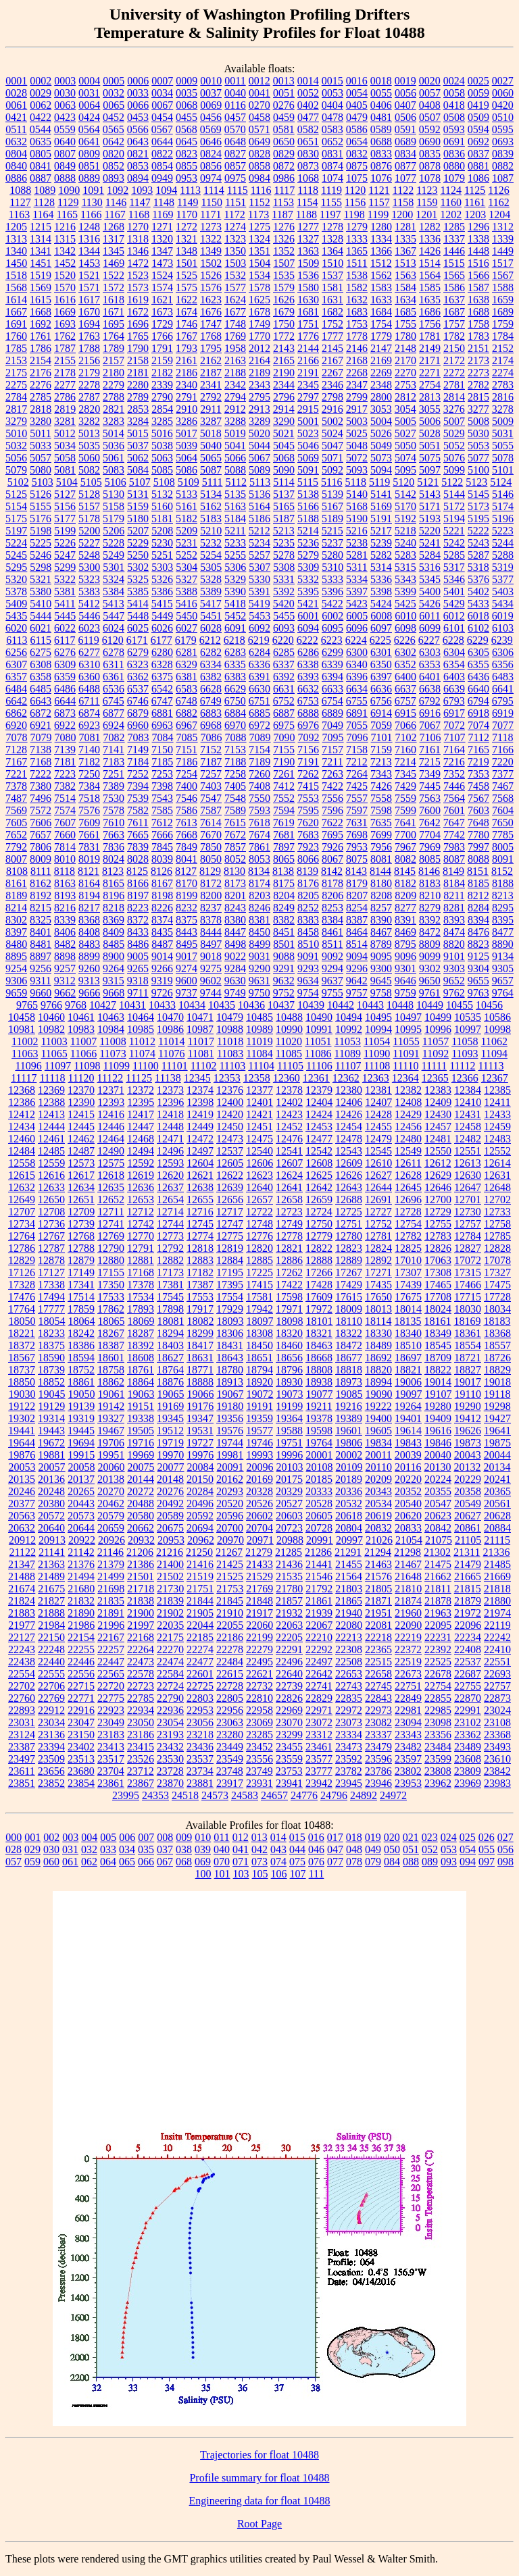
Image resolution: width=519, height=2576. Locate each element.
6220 (283, 640)
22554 (21, 1674)
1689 (503, 312)
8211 (453, 895)
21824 (21, 1601)
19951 (110, 1455)
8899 (89, 956)
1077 (405, 178)
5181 (162, 518)
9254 (16, 968)
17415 (259, 1284)
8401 (40, 932)
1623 (211, 299)
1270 (138, 226)
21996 (110, 1625)
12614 (497, 1163)
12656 (229, 1199)
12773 (170, 1236)
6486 (65, 688)
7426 (381, 786)
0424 (89, 117)
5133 (186, 494)
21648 (408, 1576)
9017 (186, 956)
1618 (113, 299)
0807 (65, 153)
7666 (162, 834)
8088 (478, 859)
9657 (503, 980)
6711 (88, 701)
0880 (454, 166)
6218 (234, 640)
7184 (138, 761)
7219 (478, 761)
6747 (162, 701)
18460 (289, 1345)
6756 (381, 701)
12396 (170, 1102)
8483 (89, 944)
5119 (379, 482)
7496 (40, 798)
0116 (234, 105)
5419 (259, 603)
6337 (284, 664)
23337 (378, 1734)
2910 (186, 409)
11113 (490, 1065)
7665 (138, 834)
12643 (348, 1187)
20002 (348, 1455)
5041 (235, 445)
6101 (454, 628)
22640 (289, 1674)
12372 (140, 1090)
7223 (65, 774)
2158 (138, 360)
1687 (454, 312)
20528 (318, 1503)
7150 (162, 749)
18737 (21, 1369)
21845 (229, 1601)
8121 (88, 871)
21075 (438, 1540)
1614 (16, 299)
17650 (378, 1297)
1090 (69, 190)
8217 (89, 907)
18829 (497, 1369)
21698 (110, 1588)
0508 (454, 117)
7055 (357, 725)
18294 (170, 1333)
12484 (21, 1151)
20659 (110, 1528)
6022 (65, 628)
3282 (89, 421)
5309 (308, 567)
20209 (378, 1479)
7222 (40, 774)
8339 (65, 920)
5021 (284, 433)
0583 (332, 129)
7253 (162, 774)
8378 (211, 920)
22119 (497, 1625)
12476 (289, 1138)
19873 (467, 1442)
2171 (430, 360)
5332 (308, 579)
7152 (211, 749)
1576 (211, 287)
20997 (349, 1540)
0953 (186, 178)
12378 (289, 1090)
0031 (89, 93)
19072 (260, 1394)
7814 (65, 847)
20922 (81, 1540)
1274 (235, 226)
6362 (138, 676)
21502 (170, 1576)
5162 (211, 506)
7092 (309, 737)
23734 (200, 1771)
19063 (141, 1394)
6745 (113, 701)
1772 (284, 336)
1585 (430, 287)
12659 (318, 1199)
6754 (332, 701)
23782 (348, 1771)
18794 (259, 1369)
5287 (478, 555)
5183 (211, 518)
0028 (16, 93)
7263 (332, 774)
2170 (405, 360)
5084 (138, 470)
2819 (65, 409)
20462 (110, 1503)
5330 (259, 579)
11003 (54, 1041)
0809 (89, 153)
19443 (51, 1430)
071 (240, 1861)
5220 (430, 530)
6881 (162, 713)
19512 (170, 1430)
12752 (378, 1224)
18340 (408, 1333)
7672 (235, 834)
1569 (40, 287)
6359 (65, 676)
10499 (437, 1017)
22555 (51, 1674)
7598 (381, 810)
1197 (330, 214)
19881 (51, 1455)
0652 (332, 141)
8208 (381, 895)
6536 (113, 688)
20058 (81, 1467)
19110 (468, 1394)
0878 (430, 166)
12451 (259, 1126)
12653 (140, 1199)
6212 (210, 640)
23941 (289, 1783)
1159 (426, 202)
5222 (478, 530)
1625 (259, 299)
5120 (403, 482)
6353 (430, 664)
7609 (89, 822)
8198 (162, 895)
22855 (437, 1698)
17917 (200, 1309)
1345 (113, 251)
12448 (170, 1126)
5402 (478, 591)
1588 (503, 287)
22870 (467, 1698)
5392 (284, 591)
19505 (140, 1430)
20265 (81, 1491)
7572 (40, 810)
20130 (437, 1467)
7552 (284, 798)
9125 (478, 956)
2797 (308, 397)
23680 (81, 1771)
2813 (430, 397)
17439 (408, 1284)
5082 (89, 470)
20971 (260, 1540)
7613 (186, 822)
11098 (87, 1065)
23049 (110, 1722)
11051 (318, 1041)
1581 (332, 287)
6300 (357, 652)
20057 (52, 1467)
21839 (170, 1601)
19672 (51, 1442)
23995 (125, 1795)
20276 (170, 1491)
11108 (377, 1065)
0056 (405, 93)
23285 (259, 1734)
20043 (467, 1455)
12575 (110, 1163)
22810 (259, 1698)
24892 (363, 1795)
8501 (284, 944)
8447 (235, 932)
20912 (22, 1540)
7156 (308, 749)
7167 (16, 761)
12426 (348, 1114)
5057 (40, 457)
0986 (284, 178)
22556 (81, 1674)
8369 (113, 920)
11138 (168, 1078)
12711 (110, 1211)
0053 (332, 93)
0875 (357, 166)
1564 (430, 275)
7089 (260, 737)
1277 (308, 226)
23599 (437, 1759)
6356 (503, 664)
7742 (454, 834)
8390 (381, 920)
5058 (65, 457)
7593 (259, 810)
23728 (170, 1771)
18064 (81, 1321)
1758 (478, 324)
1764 (113, 336)
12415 (81, 1114)
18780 (229, 1369)
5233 (235, 543)
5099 (454, 470)
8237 (211, 907)
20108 (319, 1467)
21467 (408, 1564)
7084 (163, 737)
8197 (138, 895)
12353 (227, 1078)
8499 (259, 944)
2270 (405, 372)
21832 (81, 1601)
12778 (289, 1236)
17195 (229, 1272)
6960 (138, 725)
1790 (138, 348)
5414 (138, 603)
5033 (40, 445)
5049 (381, 445)
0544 (40, 129)
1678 (259, 312)
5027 (405, 433)
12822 (318, 1248)
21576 (378, 1576)
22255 (81, 1649)
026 (486, 1837)
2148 (405, 348)
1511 (356, 263)
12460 (21, 1138)
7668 (186, 834)
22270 (170, 1649)
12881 (140, 1260)
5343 (405, 579)
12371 (110, 1090)
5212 (259, 530)
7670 (211, 834)
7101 (382, 737)
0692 (478, 141)
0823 (186, 153)
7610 (113, 822)
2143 (284, 348)
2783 (503, 384)
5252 (186, 555)
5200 (89, 530)
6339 (332, 664)
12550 (437, 1151)
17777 (51, 1309)
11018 (230, 1041)
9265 (138, 968)
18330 (378, 1333)
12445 (81, 1126)
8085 (430, 859)
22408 (467, 1649)
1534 (259, 275)
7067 (430, 725)
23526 (140, 1759)
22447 (110, 1661)
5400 (430, 591)
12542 (318, 1151)
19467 (110, 1430)
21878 (437, 1601)
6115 (40, 640)
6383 (235, 676)
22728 (229, 1686)
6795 (503, 701)
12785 (497, 1236)
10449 (429, 1005)
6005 (357, 616)
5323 (89, 579)
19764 (318, 1442)
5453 (259, 616)
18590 (51, 1357)
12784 (467, 1236)
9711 (137, 993)
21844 (200, 1601)
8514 (357, 944)
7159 (381, 749)
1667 (16, 312)
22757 (497, 1686)
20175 (289, 1479)
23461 (318, 1746)
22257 (110, 1649)
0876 (381, 166)
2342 (235, 384)
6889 (332, 713)
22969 (289, 1710)
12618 (110, 1175)
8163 (65, 883)
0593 (454, 129)
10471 (200, 1017)
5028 (430, 433)
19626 (467, 1430)
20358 (467, 1491)
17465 (437, 1284)
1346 (138, 251)
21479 (467, 1564)
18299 (200, 1333)
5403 (503, 591)
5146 (503, 494)
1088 (20, 190)
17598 (289, 1297)
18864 (140, 1382)
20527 (289, 1503)
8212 (478, 895)
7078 (17, 737)
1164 (42, 214)
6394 (332, 676)
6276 (65, 652)
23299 (289, 1734)
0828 (259, 153)
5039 (186, 445)
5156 (65, 506)
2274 (503, 372)
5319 (503, 567)
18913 (229, 1382)
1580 (308, 287)
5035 (89, 445)
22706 (51, 1686)
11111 (434, 1065)
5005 (405, 421)
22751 (408, 1686)
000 (13, 1837)
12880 (110, 1260)
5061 (113, 457)
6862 (16, 713)
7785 (503, 834)
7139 (65, 749)
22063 (289, 1625)
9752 (284, 993)
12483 (497, 1138)
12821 (289, 1248)
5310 (332, 567)
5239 (381, 543)
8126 (161, 871)
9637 (332, 980)
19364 (289, 1418)
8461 (332, 932)
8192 (40, 895)
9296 (357, 968)
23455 (289, 1746)
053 (449, 1849)
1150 (211, 202)
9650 (430, 980)
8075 (357, 859)
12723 (289, 1211)
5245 (16, 555)
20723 (289, 1528)
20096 (260, 1467)
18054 (52, 1321)
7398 (162, 786)
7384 (89, 786)
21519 (200, 1576)
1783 (478, 336)
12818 (200, 1248)
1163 (19, 214)
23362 (467, 1734)
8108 (17, 871)
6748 (186, 701)
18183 (496, 1321)
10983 (81, 1029)
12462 (81, 1138)
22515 (378, 1661)
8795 (405, 944)
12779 (318, 1236)
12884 (229, 1260)
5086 (186, 470)
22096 (467, 1625)
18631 (200, 1357)
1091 (93, 190)
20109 (349, 1467)
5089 (259, 470)
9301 (405, 968)
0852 (113, 166)
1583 (381, 287)
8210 (430, 895)
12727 (378, 1211)
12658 (289, 1199)
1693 (65, 324)
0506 (405, 117)
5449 (162, 616)
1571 (89, 287)
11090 (377, 1053)
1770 (259, 336)
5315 (405, 567)
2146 (357, 348)
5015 (138, 433)
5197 (16, 530)
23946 (378, 1783)
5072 (357, 457)
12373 (170, 1090)
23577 (318, 1759)
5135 (235, 494)
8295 (503, 907)
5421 (308, 603)
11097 (58, 1065)
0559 (65, 129)
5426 (430, 603)
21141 (52, 1552)
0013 (284, 80)
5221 (454, 530)
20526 (259, 1503)
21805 (378, 1588)
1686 (430, 312)
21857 (289, 1601)
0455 (186, 117)
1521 (89, 275)
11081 (200, 1053)
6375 (162, 676)
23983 (497, 1783)
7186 (186, 761)
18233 (51, 1333)
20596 (229, 1515)
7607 (65, 822)
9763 (478, 993)
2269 (381, 372)
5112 (235, 482)
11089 (348, 1053)
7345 (405, 774)
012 (240, 1837)
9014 (162, 956)
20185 (318, 1479)
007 (146, 1837)
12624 (289, 1175)
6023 (89, 628)
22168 (140, 1637)
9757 (357, 993)
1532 (235, 275)
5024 (332, 433)
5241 (430, 543)
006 (127, 1837)
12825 (408, 1248)
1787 (65, 348)
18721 (467, 1357)
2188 (235, 372)
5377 (503, 579)
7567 (478, 798)
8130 (234, 871)
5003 (357, 421)
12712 (140, 1211)
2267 (332, 372)
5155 (40, 506)
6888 (308, 713)
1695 (113, 324)
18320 (289, 1333)
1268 (113, 226)
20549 (467, 1503)
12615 (21, 1175)
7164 (454, 749)
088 (411, 1861)
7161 (430, 749)
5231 (186, 543)
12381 (378, 1090)
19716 (140, 1442)
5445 (65, 616)
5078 (503, 457)
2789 (138, 397)
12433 (497, 1114)
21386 (140, 1564)
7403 (211, 786)
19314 (51, 1418)
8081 (381, 859)
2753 (405, 384)
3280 (40, 421)
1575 (186, 287)
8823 (478, 944)
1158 (403, 202)
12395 (140, 1102)
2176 (40, 372)
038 (184, 1849)
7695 (332, 834)
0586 (357, 129)
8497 (211, 944)
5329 (235, 579)
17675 (408, 1297)
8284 (478, 907)
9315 (113, 980)
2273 (478, 372)
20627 (467, 1515)
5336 (381, 579)
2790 (162, 397)
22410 (497, 1649)
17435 (378, 1284)
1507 (284, 263)
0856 (211, 166)
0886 (16, 178)
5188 (308, 518)
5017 (186, 433)
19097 (408, 1394)
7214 (405, 761)
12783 (437, 1236)
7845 (162, 847)
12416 (110, 1114)
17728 (497, 1297)
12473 (229, 1138)
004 (89, 1837)
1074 (332, 178)
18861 (81, 1382)
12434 (21, 1126)
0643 (138, 141)
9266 (162, 968)
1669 (65, 312)
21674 (21, 1588)
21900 (140, 1613)
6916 (430, 713)
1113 (190, 190)
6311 (113, 664)
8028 (138, 859)
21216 (169, 1552)
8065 (284, 859)
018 (354, 1837)
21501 (140, 1576)
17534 (140, 1297)
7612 (162, 822)
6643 (40, 701)
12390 (81, 1102)
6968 (211, 725)
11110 (405, 1065)
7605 (16, 822)
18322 (348, 1333)
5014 (113, 433)
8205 (308, 895)
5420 (284, 603)
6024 (113, 628)
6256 (16, 652)
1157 (378, 202)
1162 (498, 202)
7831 (89, 847)
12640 (259, 1187)
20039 (408, 1455)
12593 (170, 1163)
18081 (170, 1321)
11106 (319, 1065)
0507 (430, 117)
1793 (186, 348)
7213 (381, 761)
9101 (454, 956)
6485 (40, 688)
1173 (258, 214)
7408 (259, 786)
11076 (171, 1053)
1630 (308, 299)
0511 (15, 129)
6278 (113, 652)
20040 (437, 1455)
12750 (318, 1224)
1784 (503, 336)
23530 (170, 1759)
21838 (140, 1601)
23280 (229, 1734)
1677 (235, 312)
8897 (40, 956)
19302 (21, 1418)
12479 (378, 1138)
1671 (113, 312)
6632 (308, 688)
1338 (478, 239)
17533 (110, 1297)
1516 (478, 263)
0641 (89, 141)
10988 (229, 1029)
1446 (454, 251)
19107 (438, 1394)
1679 (284, 312)
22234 (467, 1637)
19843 (408, 1442)
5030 (478, 433)
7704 (430, 834)
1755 (405, 324)
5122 (452, 482)
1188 (306, 214)
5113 (259, 482)
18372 (21, 1345)
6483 (503, 676)
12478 (348, 1138)
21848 (259, 1601)
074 (278, 1861)
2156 (89, 360)
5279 (308, 555)
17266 (318, 1272)
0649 (259, 141)
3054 (405, 409)
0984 (259, 178)
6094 (308, 628)
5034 (65, 445)
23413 (110, 1746)
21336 (496, 1552)
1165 (67, 214)
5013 (89, 433)
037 (165, 1849)
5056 (16, 457)
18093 (230, 1321)
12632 (21, 1187)
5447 (113, 616)
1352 (284, 251)
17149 (81, 1272)
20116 (408, 1467)
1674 (186, 312)
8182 (405, 883)
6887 (284, 713)
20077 (170, 1467)
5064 (186, 457)
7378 (16, 786)
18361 (467, 1333)
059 (32, 1861)
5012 (65, 433)
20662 (140, 1528)
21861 (318, 1601)
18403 (170, 1345)
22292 (318, 1649)
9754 (308, 993)
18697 (408, 1357)
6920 (16, 725)
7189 (259, 761)
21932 (289, 1613)
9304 (478, 968)
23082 (378, 1722)
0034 (162, 93)
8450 (259, 932)
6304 (454, 652)
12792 (170, 1248)
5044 (259, 445)
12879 (81, 1260)
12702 (497, 1199)
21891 (110, 1613)
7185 (162, 761)
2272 (454, 372)
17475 (497, 1284)
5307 (259, 567)
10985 (140, 1029)
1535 (284, 275)
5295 (16, 567)
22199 (259, 1637)
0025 (478, 80)
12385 (497, 1090)
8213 (503, 895)
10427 (102, 1005)
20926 (111, 1540)
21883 (21, 1613)
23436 (200, 1746)
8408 (89, 932)
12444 (51, 1126)
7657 (40, 834)
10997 (467, 1029)
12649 (21, 1199)
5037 (138, 445)
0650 (284, 141)
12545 (378, 1151)
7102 (406, 737)
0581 (284, 129)
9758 (381, 993)
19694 (81, 1442)
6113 (16, 640)
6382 (211, 676)
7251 (113, 774)
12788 (81, 1248)
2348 (381, 384)
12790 (110, 1248)
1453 (89, 263)
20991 (319, 1540)
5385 (138, 591)
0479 (357, 117)
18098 (289, 1321)
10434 (191, 1005)
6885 (259, 713)
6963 (162, 725)
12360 (286, 1078)
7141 (113, 749)
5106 (115, 482)
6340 (357, 664)
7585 (162, 810)
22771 (81, 1698)
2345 (308, 384)
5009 (503, 421)
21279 (258, 1552)
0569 (211, 129)
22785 (140, 1698)
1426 (430, 251)
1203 (475, 214)
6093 (284, 628)
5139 (332, 494)
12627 (378, 1175)
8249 (284, 907)
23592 (348, 1759)
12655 (200, 1199)
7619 (284, 822)
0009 (186, 80)
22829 (318, 1698)
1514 (430, 263)
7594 (284, 810)
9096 (405, 956)
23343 (408, 1734)
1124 (451, 190)
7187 (211, 761)
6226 (405, 640)
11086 (318, 1053)
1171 (210, 214)
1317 (113, 239)
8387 (357, 920)
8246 (259, 907)
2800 (381, 397)
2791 (186, 397)
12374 (200, 1090)
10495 (378, 1017)
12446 (110, 1126)
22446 (81, 1661)
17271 (378, 1272)
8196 (113, 895)
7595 (308, 810)
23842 (497, 1771)
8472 (430, 932)
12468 (140, 1138)
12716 (200, 1211)
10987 (200, 1029)
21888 (51, 1613)
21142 (81, 1552)
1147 (139, 202)
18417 (200, 1345)
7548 (235, 798)
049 (373, 1849)
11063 (24, 1053)
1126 (498, 190)
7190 (284, 761)
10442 (340, 1005)
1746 (186, 324)
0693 (503, 141)
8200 (211, 895)
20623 (437, 1515)
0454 (162, 117)
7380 (40, 786)
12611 (408, 1163)
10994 (378, 1029)
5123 (476, 482)
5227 (89, 543)
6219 (259, 640)
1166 (90, 214)
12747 (229, 1224)
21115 (497, 1540)
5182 (186, 518)
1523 (138, 275)
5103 (42, 482)
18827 (467, 1369)
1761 (40, 336)
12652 (110, 1199)
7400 (186, 786)
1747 (211, 324)
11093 (464, 1053)
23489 (467, 1746)
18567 (21, 1357)
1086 (478, 178)
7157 (332, 749)
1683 (357, 312)
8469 (405, 932)
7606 (40, 822)
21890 (81, 1613)
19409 (437, 1418)
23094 (408, 1722)
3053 (381, 409)
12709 (81, 1211)
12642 (318, 1187)
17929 (229, 1309)
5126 (40, 494)
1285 (454, 226)
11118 (52, 1078)
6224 (356, 640)
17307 (408, 1272)
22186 (229, 1637)
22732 (259, 1686)
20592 (200, 1515)
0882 (503, 166)
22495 (259, 1661)
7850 (211, 847)
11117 (23, 1078)
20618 (348, 1515)
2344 (284, 384)
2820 (89, 409)
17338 (51, 1284)
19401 (408, 1418)
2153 (16, 360)
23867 (140, 1783)
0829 (284, 153)
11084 (259, 1053)
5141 (381, 494)
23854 (81, 1783)
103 (241, 1873)
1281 (405, 226)
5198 (40, 530)
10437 (281, 1005)
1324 (259, 239)
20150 (200, 1479)
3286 (186, 421)
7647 (454, 822)
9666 (89, 993)
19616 (437, 1430)
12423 (289, 1114)
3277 (478, 409)
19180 (229, 1406)
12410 (467, 1102)
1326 (284, 239)
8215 (40, 907)
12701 (467, 1199)
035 (146, 1849)
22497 (318, 1661)
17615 (348, 1297)
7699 (381, 834)
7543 (162, 798)
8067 (332, 859)
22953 (200, 1710)
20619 (378, 1515)
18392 (140, 1345)
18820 (378, 1369)
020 (392, 1837)
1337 (454, 239)
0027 (503, 80)
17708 (437, 1297)
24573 (214, 1795)
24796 (333, 1795)
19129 (51, 1406)
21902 (170, 1613)
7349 (430, 774)
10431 (132, 1005)
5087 (211, 470)
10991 (318, 1029)
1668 (40, 312)
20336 (348, 1491)
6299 (332, 652)
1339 (503, 239)
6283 (235, 652)
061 (70, 1861)
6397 (381, 676)
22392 (437, 1649)
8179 (357, 883)
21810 (408, 1588)
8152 (502, 871)
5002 (332, 421)
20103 (289, 1467)
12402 (289, 1102)
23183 (110, 1734)
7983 (454, 847)
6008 (381, 616)
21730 (170, 1588)
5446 (89, 616)
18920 (259, 1382)
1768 (211, 336)
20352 (408, 1491)
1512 (381, 263)
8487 (162, 944)
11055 (406, 1041)
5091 (308, 470)
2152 (503, 348)
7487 (16, 798)
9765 (27, 1005)
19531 (200, 1430)
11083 (230, 1053)
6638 (430, 688)
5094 (381, 470)
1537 (332, 275)
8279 (430, 907)
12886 (289, 1260)
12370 (81, 1090)
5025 (357, 433)
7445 (430, 786)
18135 (407, 1321)
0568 (186, 129)
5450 (186, 616)
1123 (426, 190)
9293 (308, 968)
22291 (289, 1649)
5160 (162, 506)
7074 (478, 725)
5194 (454, 518)
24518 (185, 1795)
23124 (21, 1734)
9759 (405, 993)
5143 (430, 494)
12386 (21, 1102)
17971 (289, 1309)
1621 (162, 299)
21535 (289, 1576)
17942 (259, 1309)
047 (335, 1849)
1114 (213, 190)
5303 (162, 567)
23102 (467, 1722)
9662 (65, 993)
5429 (454, 603)
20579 (110, 1515)
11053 (348, 1041)
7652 (16, 834)
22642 (318, 1674)
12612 (437, 1163)
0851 (89, 166)
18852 (51, 1382)
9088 (284, 956)
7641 (405, 822)
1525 (186, 275)
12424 (318, 1114)
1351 (259, 251)
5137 (284, 494)
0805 (40, 153)
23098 (437, 1722)
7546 (186, 798)
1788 (89, 348)
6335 (235, 664)
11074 (142, 1053)
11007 (83, 1041)
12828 (497, 1248)
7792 (16, 847)
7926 (332, 847)
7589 (235, 810)
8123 (113, 871)
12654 (170, 1199)
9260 (89, 968)
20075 (141, 1467)
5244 (503, 543)
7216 (454, 761)
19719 (170, 1442)
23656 (51, 1771)
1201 (426, 214)
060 (51, 1861)
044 (297, 1849)
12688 (348, 1199)
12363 (375, 1078)
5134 (211, 494)
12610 (378, 1163)
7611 (137, 822)
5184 (235, 518)
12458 (467, 1126)
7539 (138, 798)
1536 (308, 275)
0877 (405, 166)
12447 (140, 1126)
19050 (81, 1394)
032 (89, 1849)
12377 (259, 1090)
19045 (52, 1394)
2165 (284, 360)
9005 (138, 956)
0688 (381, 141)
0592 (430, 129)
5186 (259, 518)
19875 (497, 1442)
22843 (378, 1698)
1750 (284, 324)
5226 (65, 543)
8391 (405, 920)
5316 (430, 567)
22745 (378, 1686)
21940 (348, 1613)
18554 (467, 1345)
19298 (497, 1406)
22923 (110, 1710)
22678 (437, 1674)
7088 (236, 737)
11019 (259, 1041)
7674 (259, 834)
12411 (497, 1102)
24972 (393, 1795)
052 (430, 1849)
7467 (503, 786)
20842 (437, 1528)
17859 (81, 1309)
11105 (290, 1065)
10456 (489, 1005)
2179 (89, 372)
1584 (405, 287)
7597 (357, 810)
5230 (162, 543)
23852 (51, 1783)
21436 (289, 1564)
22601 (200, 1674)
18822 (437, 1369)
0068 (186, 105)
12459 (497, 1126)
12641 (289, 1187)
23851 (21, 1783)
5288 (503, 555)
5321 (40, 579)
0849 (65, 166)
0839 (503, 153)
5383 (89, 591)
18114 (378, 1321)
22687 (467, 1674)
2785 (40, 397)
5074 (405, 457)
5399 (405, 591)
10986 (170, 1029)
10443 (370, 1005)
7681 (284, 834)
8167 (162, 883)
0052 (308, 93)
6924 (113, 725)
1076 (381, 178)
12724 (318, 1211)
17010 (408, 1260)
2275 (16, 384)
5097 (430, 470)
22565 (110, 1674)
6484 (16, 688)
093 (449, 1861)
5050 (405, 445)
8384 (332, 920)
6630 (259, 688)
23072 (318, 1722)
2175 (16, 372)
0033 (138, 93)
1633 (381, 299)
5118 (355, 482)
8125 (137, 871)
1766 (162, 336)
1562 (381, 275)
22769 (51, 1698)
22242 (497, 1637)
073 (259, 1861)
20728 (318, 1528)
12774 (200, 1236)
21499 (110, 1576)
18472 (348, 1345)
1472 (138, 263)
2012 (259, 348)
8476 (478, 932)
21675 (51, 1588)
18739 (51, 1369)
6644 (65, 701)
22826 (289, 1698)
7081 (90, 737)
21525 (229, 1576)
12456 (408, 1126)
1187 (282, 214)
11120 (81, 1078)
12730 (467, 1211)
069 (203, 1861)
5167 (332, 506)
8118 (64, 871)
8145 (405, 871)
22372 (408, 1649)
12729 (437, 1211)
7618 (259, 822)
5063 (162, 457)
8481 (40, 944)
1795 (211, 348)
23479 (378, 1746)
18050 (22, 1321)
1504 (259, 263)
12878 (51, 1260)
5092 (332, 470)
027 (505, 1837)
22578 (140, 1674)
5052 (454, 445)
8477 (503, 932)
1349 (211, 251)
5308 (284, 567)
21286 (318, 1552)
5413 (113, 603)
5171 (430, 506)
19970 (170, 1455)
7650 (503, 822)
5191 (381, 518)
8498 (235, 944)
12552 (497, 1151)
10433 (162, 1005)
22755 (467, 1686)
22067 (318, 1625)
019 (373, 1837)
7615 (235, 822)
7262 (308, 774)
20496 (200, 1503)
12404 (318, 1102)
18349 (437, 1333)
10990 (289, 1029)
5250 (138, 555)
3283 (113, 421)
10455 (459, 1005)
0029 (40, 93)
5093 (357, 470)
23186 (140, 1734)
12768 (81, 1236)
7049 (332, 725)
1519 (40, 275)
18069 (141, 1321)
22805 (229, 1698)
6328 (162, 664)
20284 (200, 1491)
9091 (308, 956)
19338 (140, 1418)
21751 (200, 1588)
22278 (229, 1649)
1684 (381, 312)
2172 (454, 360)
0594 (478, 129)
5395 (308, 591)
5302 (138, 567)
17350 (110, 1284)
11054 (377, 1041)
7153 (235, 749)
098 (505, 1861)
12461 (51, 1138)
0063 (65, 105)
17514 (81, 1297)
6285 (284, 652)
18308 (259, 1333)
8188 (503, 883)
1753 (357, 324)
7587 (211, 810)
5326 (162, 579)
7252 (138, 774)
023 (430, 1837)
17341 (81, 1284)
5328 (211, 579)
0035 (186, 93)
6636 (381, 688)
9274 (186, 968)
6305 (478, 652)
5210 (211, 530)
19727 (200, 1442)
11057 (435, 1041)
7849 (186, 847)
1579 (284, 287)
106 (279, 1873)
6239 (502, 640)
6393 (308, 676)
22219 (408, 1637)
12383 (437, 1090)
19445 (81, 1430)
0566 (138, 129)
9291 (284, 968)
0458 (259, 117)
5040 (211, 445)
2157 (113, 360)
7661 (89, 834)
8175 (284, 883)
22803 (200, 1698)
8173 (235, 883)
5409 (16, 603)
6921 (40, 725)
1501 (186, 263)
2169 (381, 360)
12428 (378, 1114)
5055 (503, 445)
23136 (51, 1734)
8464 (357, 932)
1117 (284, 190)
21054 (408, 1540)
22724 (170, 1686)
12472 (200, 1138)
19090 (379, 1394)
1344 (89, 251)
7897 (284, 847)
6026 (162, 628)
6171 (137, 640)
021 (411, 1837)
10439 (310, 1005)
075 (297, 1861)
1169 (162, 214)
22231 (437, 1637)
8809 (430, 944)
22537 (467, 1661)
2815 (478, 397)
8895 (16, 956)
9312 (65, 980)
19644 (21, 1442)
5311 (356, 567)
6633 (332, 688)
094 (468, 1861)
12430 (437, 1114)
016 (316, 1837)
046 (316, 1849)
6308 (40, 664)
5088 (235, 470)
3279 (16, 421)
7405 (235, 786)
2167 (332, 360)
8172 (211, 883)
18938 (318, 1382)
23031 (21, 1722)
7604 (503, 810)
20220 (408, 1479)
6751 (259, 701)
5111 (212, 482)
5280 (332, 555)
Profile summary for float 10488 (259, 2477)
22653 (348, 1674)
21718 (140, 1588)
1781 (430, 336)
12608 (318, 1163)
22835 (348, 1698)
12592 (140, 1163)
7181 (65, 761)
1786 (40, 348)
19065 (170, 1394)
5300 (89, 567)
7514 (65, 798)
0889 (89, 178)
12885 (259, 1260)
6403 (454, 676)
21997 (140, 1625)
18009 (348, 1309)
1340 (16, 251)
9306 (16, 980)
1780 (405, 336)
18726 (497, 1357)
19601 (348, 1430)
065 (127, 1861)
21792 (318, 1588)
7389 (113, 786)
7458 (478, 786)
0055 (381, 93)
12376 (229, 1090)
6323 (138, 664)
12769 (110, 1236)
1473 (162, 263)
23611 (21, 1771)
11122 (110, 1078)
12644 (378, 1187)
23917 (229, 1783)
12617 (81, 1175)
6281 (186, 652)
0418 (454, 105)
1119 (331, 190)
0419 (478, 105)
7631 (357, 822)
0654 (357, 141)
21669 (497, 1576)
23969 (467, 1783)
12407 (378, 1102)
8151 (478, 871)
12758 (497, 1224)
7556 (332, 798)
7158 (357, 749)
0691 (454, 141)
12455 (378, 1126)
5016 (162, 433)
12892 (378, 1260)
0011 (234, 80)
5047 (332, 445)
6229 (478, 640)
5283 (405, 555)
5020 (259, 433)
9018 (211, 956)
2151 (478, 348)
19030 (22, 1394)
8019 (89, 859)
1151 (235, 202)
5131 (138, 494)
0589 (381, 129)
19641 (497, 1430)
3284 (138, 421)
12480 (408, 1138)
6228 (453, 640)
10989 (259, 1029)
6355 (478, 664)
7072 (454, 725)
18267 (110, 1333)
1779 (381, 336)
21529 (259, 1576)
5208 (162, 530)
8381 (259, 920)
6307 (16, 664)
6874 (89, 713)
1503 (235, 263)
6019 (503, 616)
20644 (81, 1528)
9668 (113, 993)
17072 (467, 1260)
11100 (145, 1065)
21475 (437, 1564)
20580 (140, 1515)
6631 (284, 688)
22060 (259, 1625)
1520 (65, 275)
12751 (348, 1224)
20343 (378, 1491)
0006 (138, 80)
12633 (51, 1187)
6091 (235, 628)
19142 (110, 1406)
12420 (229, 1114)
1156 (355, 202)
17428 (318, 1284)
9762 (454, 993)
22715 (81, 1686)
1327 (308, 239)
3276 (454, 409)
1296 (478, 226)
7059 (381, 725)
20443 (81, 1503)
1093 (142, 190)
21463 (378, 1564)
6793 (454, 701)
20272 (140, 1491)
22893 (21, 1710)
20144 (140, 1479)
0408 (430, 105)
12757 (467, 1224)
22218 (378, 1637)
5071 (332, 457)
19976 (200, 1455)
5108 (164, 482)
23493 (497, 1746)
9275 (211, 968)
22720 (110, 1686)
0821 (138, 153)
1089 (44, 190)
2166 (308, 360)
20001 (318, 1455)
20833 (408, 1528)
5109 (188, 482)
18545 (437, 1345)
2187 (211, 372)
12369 (51, 1090)
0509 (478, 117)
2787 (89, 397)
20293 (229, 1491)
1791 (162, 348)
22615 (229, 1674)
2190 (284, 372)
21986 (81, 1625)
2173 (478, 360)
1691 (16, 324)
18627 (170, 1357)
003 (70, 1837)
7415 (308, 786)
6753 (308, 701)
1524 (162, 275)
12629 (437, 1175)
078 (354, 1861)
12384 (467, 1090)
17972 (318, 1309)
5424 (381, 603)
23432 (170, 1746)
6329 (186, 664)
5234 (259, 543)
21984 (51, 1625)
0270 (259, 105)
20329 (289, 1491)
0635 (40, 141)
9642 (357, 980)
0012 (259, 80)
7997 (478, 847)
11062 (494, 1041)
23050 (140, 1722)
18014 (408, 1309)
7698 (357, 834)
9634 (308, 980)
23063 (229, 1722)
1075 (357, 178)
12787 (51, 1248)
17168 (140, 1272)
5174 (503, 506)
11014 (171, 1041)
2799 (357, 397)
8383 (308, 920)
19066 (200, 1394)
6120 (113, 640)
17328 (21, 1284)
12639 (229, 1187)
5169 (381, 506)
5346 (454, 579)
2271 (430, 372)
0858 (259, 166)
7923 (308, 847)
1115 (237, 190)
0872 (284, 166)
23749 (259, 1771)
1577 (235, 287)
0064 (89, 105)
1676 (211, 312)
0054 (357, 93)
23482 (408, 1746)
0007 (162, 80)
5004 (381, 421)
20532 (348, 1503)
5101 (503, 470)
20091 (230, 1467)
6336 (259, 664)
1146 (115, 202)
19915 (81, 1455)
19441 (21, 1430)
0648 (235, 141)
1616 (65, 299)
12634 (81, 1187)
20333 (318, 1491)
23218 (200, 1734)
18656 (289, 1357)
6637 (405, 688)
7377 (503, 774)
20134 (496, 1467)
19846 (437, 1442)
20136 (51, 1479)
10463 (110, 1017)
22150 (51, 1637)
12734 (21, 1224)
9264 (113, 968)
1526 (211, 275)
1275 (259, 226)
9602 (211, 980)
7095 (333, 737)
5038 (162, 445)
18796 (289, 1369)
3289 (259, 421)
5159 (138, 506)
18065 (111, 1321)
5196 (503, 518)
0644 (162, 141)
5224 (16, 543)
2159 (162, 360)
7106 (430, 737)
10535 (467, 1017)
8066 (308, 859)
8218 (113, 907)
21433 (259, 1564)
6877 (113, 713)
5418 (235, 603)
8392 (430, 920)
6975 (284, 725)
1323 (235, 239)
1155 (331, 202)
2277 (65, 384)
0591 (405, 129)
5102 (18, 482)
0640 (65, 141)
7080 (65, 737)
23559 (289, 1759)
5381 (65, 591)
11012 (142, 1041)
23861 (110, 1783)
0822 (162, 153)
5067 (259, 457)
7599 (405, 810)
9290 (259, 968)
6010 (405, 616)
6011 (429, 616)
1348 (186, 251)
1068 (308, 178)
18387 (110, 1345)
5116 (331, 482)
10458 (21, 1017)
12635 (110, 1187)
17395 (229, 1284)
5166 (308, 506)
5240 (405, 543)
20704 (259, 1528)
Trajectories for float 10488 (259, 2454)
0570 (235, 129)
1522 (113, 275)
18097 (260, 1321)
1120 (355, 190)
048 (354, 1849)
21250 (199, 1552)
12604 (200, 1163)
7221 (16, 774)
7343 (381, 774)
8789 (381, 944)
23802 (408, 1771)
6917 (454, 713)
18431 (229, 1345)
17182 (200, 1272)
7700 (405, 834)
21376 (81, 1564)
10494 (348, 1017)
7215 (430, 761)
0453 (138, 117)
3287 (211, 421)
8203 (259, 895)
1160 (451, 202)
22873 (497, 1698)
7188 (235, 761)
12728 (408, 1211)
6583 (186, 688)
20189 (348, 1479)
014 (278, 1837)
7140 (89, 749)
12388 (51, 1102)
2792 (211, 397)
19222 (378, 1406)
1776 (308, 336)
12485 (51, 1151)
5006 (430, 421)
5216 (357, 530)
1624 (235, 299)
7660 (65, 834)
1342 (65, 251)
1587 (478, 287)
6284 (259, 652)
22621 (259, 1674)
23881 (200, 1783)
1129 (67, 202)
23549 (229, 1759)
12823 (348, 1248)
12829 (21, 1260)
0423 (65, 117)
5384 (113, 591)
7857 (235, 847)
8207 (357, 895)
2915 (308, 409)
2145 (332, 348)
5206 (113, 530)
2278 (89, 384)
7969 (430, 847)
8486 (138, 944)
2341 (211, 384)
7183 (113, 761)
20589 (170, 1515)
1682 (332, 312)
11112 (462, 1065)
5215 (332, 530)
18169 (466, 1321)
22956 (229, 1710)
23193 (170, 1734)
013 (259, 1837)
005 (108, 1837)
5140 (357, 494)
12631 (497, 1175)
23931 (259, 1783)
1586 (454, 287)
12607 (289, 1163)
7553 (308, 798)
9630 (235, 980)
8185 (478, 883)
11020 (289, 1041)
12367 (494, 1078)
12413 (51, 1114)
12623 (259, 1175)
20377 (21, 1503)
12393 (110, 1102)
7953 (357, 847)
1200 (402, 214)
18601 (110, 1357)
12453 (318, 1126)
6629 (235, 688)
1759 (503, 324)
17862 (110, 1309)
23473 (348, 1746)
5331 (284, 579)
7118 (502, 737)
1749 (259, 324)
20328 (259, 1491)
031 (70, 1849)
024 (449, 1837)
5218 (405, 530)
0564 (89, 129)
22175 (170, 1637)
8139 (307, 871)
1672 (138, 312)
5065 (211, 457)
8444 (211, 932)
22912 (51, 1710)
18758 (110, 1369)
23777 (318, 1771)
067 (165, 1861)
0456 (211, 117)
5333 (332, 579)
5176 (40, 518)
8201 (235, 895)
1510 (332, 263)
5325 (138, 579)
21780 (289, 1588)
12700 (437, 1199)
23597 (408, 1759)
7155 (284, 749)
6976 (308, 725)
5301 (113, 567)
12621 (200, 1175)
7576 (89, 810)
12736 (51, 1224)
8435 (162, 932)
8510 (308, 944)
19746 (259, 1442)
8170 (186, 883)
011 (221, 1837)
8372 (138, 920)
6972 (259, 725)
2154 (40, 360)
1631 (332, 299)
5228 (113, 543)
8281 (454, 907)
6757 (405, 701)
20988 (289, 1540)
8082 (405, 859)
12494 (140, 1151)
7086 (211, 737)
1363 (308, 251)
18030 (467, 1309)
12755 (437, 1224)
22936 (170, 1710)
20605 (318, 1515)
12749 (289, 1224)
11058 (464, 1041)
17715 (467, 1297)
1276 (284, 226)
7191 (308, 761)
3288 (235, 421)
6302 (405, 652)
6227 (429, 640)
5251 (162, 555)
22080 (348, 1625)
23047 (81, 1722)
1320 (162, 239)
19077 (319, 1394)
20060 (111, 1467)
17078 (497, 1260)
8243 (235, 907)
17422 (289, 1284)
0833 (381, 153)
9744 (211, 993)
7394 (138, 786)
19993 (259, 1455)
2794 (235, 397)
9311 (40, 980)
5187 (284, 518)
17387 (200, 1284)
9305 (503, 968)
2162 (211, 360)
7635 (381, 822)
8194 (89, 895)
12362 (346, 1078)
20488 (140, 1503)
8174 (259, 883)
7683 (308, 834)
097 (486, 1861)
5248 (89, 555)
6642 (16, 701)
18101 (319, 1321)
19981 (229, 1455)
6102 (478, 628)
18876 (170, 1382)
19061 (111, 1394)
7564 (454, 798)
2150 (454, 348)
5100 (478, 470)
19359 (259, 1418)
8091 (503, 859)
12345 (197, 1078)
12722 (259, 1211)
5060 (89, 457)
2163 (235, 360)
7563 (430, 798)
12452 (289, 1126)
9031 (259, 956)
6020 (16, 628)
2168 (357, 360)
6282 (211, 652)
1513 (405, 263)
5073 (381, 457)
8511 (332, 944)
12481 (437, 1138)
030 (51, 1849)
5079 (16, 470)
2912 (235, 409)
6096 (357, 628)
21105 (468, 1540)
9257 (65, 968)
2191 (308, 372)
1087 (503, 178)
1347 (162, 251)
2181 (138, 372)
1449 (503, 251)
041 (240, 1849)
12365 (435, 1078)
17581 (259, 1297)
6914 (381, 713)
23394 (51, 1746)
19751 (289, 1442)
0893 (113, 178)
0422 (40, 117)
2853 (138, 409)
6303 (430, 652)
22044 (200, 1625)
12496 (170, 1151)
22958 (259, 1710)
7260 (259, 774)
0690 (430, 141)
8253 (332, 907)
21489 (51, 1576)
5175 (16, 518)
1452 (65, 263)
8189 (16, 895)
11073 (112, 1053)
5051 (430, 445)
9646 (405, 980)
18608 (140, 1357)
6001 (308, 616)
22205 (289, 1637)
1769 (235, 336)
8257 (381, 907)
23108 (497, 1722)
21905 (200, 1613)
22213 (348, 1637)
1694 (89, 324)
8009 (40, 859)
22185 (200, 1637)
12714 (170, 1211)
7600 (430, 810)
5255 (235, 555)
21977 (21, 1625)
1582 (357, 287)
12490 (110, 1151)
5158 (113, 506)
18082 (200, 1321)
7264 (357, 774)
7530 (113, 798)
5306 (235, 567)
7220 (503, 761)
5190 (357, 518)
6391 (259, 676)
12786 (21, 1248)
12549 (408, 1151)
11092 (435, 1053)
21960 (408, 1613)
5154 (16, 506)
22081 (378, 1625)
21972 (467, 1613)
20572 (51, 1515)
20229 (467, 1479)
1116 (261, 190)
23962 (437, 1783)
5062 (138, 457)
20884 (497, 1528)
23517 (110, 1759)
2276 (40, 384)
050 (392, 1849)
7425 (357, 786)
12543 (348, 1151)
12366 (464, 1078)
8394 (478, 920)
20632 (21, 1528)
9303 (454, 968)
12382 (408, 1090)
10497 (408, 1017)
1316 (89, 239)
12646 (437, 1187)
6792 (430, 701)
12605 (229, 1163)
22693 (497, 1674)
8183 (430, 883)
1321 (186, 239)
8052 (235, 859)
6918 (478, 713)
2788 (113, 397)
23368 (497, 1734)
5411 (64, 603)
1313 (16, 239)
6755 (357, 701)
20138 (110, 1479)
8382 (284, 920)
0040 (235, 93)
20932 (141, 1540)
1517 (503, 263)
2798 (332, 397)
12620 (170, 1175)
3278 (503, 409)
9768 (75, 1005)
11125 (139, 1078)
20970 (230, 1540)
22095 (437, 1625)
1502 (211, 263)
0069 (211, 105)
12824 (378, 1248)
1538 (357, 275)
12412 (21, 1114)
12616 (51, 1175)
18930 (289, 1382)
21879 (467, 1601)
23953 (408, 1783)
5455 (284, 616)
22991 (467, 1710)
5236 (308, 543)
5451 (211, 616)
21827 (51, 1601)
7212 (357, 761)
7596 (332, 810)
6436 (478, 676)
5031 (503, 433)
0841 (40, 166)
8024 (113, 859)
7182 (89, 761)
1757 (454, 324)
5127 (65, 494)
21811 (437, 1588)
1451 (40, 263)
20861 (467, 1528)
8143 (356, 871)
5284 (430, 555)
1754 (381, 324)
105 (260, 1873)
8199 (186, 895)
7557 (357, 798)
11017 (200, 1041)
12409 (437, 1102)
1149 (187, 202)
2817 (16, 409)
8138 (283, 871)
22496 (289, 1661)
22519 (408, 1661)
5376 (478, 579)
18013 (378, 1309)
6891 (357, 713)
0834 (405, 153)
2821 (113, 409)
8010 (65, 859)
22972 (348, 1710)
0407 (405, 105)
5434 (503, 603)
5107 (140, 482)
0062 (40, 105)
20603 (289, 1515)
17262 (289, 1272)
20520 (229, 1503)
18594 (81, 1357)
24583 (244, 1795)
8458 (308, 932)
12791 (140, 1248)
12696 (408, 1199)
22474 (170, 1661)
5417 (211, 603)
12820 (259, 1248)
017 (335, 1837)
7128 (16, 749)
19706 (110, 1442)
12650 (51, 1199)
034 (127, 1849)
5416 (186, 603)
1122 (403, 190)
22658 (378, 1674)
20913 (52, 1540)
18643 (229, 1357)
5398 (381, 591)
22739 (289, 1686)
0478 (332, 117)
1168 (138, 214)
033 (108, 1849)
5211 (234, 530)
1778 (357, 336)
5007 (454, 421)
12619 (140, 1175)
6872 (40, 713)
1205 (16, 226)
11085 (289, 1053)
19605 (378, 1430)
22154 (81, 1637)
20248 (51, 1491)
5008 (478, 421)
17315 (467, 1272)
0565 (113, 129)
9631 (259, 980)
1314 (40, 239)
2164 (259, 360)
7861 (259, 847)
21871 (378, 1601)
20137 (81, 1479)
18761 (140, 1369)
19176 (200, 1406)
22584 (170, 1674)
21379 (110, 1564)
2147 (381, 348)
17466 (467, 1284)
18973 (348, 1382)
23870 (170, 1783)
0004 (89, 80)
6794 (478, 701)
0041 (259, 93)
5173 (478, 506)
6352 (405, 664)
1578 (259, 287)
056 (505, 1849)
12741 (110, 1224)
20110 (379, 1467)
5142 (405, 494)
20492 (170, 1503)
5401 (454, 591)
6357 (16, 676)
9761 (430, 993)
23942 (318, 1783)
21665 (467, 1576)
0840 (16, 166)
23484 (437, 1746)
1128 (44, 202)
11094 (494, 1053)
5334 (357, 579)
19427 (497, 1418)
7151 (186, 749)
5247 (65, 555)
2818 (40, 409)
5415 (162, 603)
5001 (308, 421)
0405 (357, 105)
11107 (348, 1065)
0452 (113, 117)
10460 (51, 1017)
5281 (357, 555)
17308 (437, 1272)
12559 (51, 1163)
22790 (170, 1698)
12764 (21, 1236)
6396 (357, 676)
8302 (16, 920)
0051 (284, 93)
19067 (230, 1394)
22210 (318, 1637)
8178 (332, 883)
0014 (308, 80)
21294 (377, 1552)
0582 (308, 129)
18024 (437, 1309)
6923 (89, 725)
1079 (454, 178)
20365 (497, 1491)
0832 (357, 153)
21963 (437, 1613)
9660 (40, 993)
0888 (65, 178)
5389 (211, 591)
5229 (138, 543)
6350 (381, 664)
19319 (81, 1418)
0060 (503, 93)
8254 (357, 907)
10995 (408, 1029)
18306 (229, 1333)
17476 (21, 1297)
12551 (467, 1151)
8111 (40, 871)
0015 (332, 80)
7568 (503, 798)
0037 (211, 93)
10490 (318, 1017)
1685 (405, 312)
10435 (221, 1005)
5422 (332, 603)
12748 (259, 1224)
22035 (170, 1625)
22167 (110, 1637)
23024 (497, 1710)
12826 (437, 1248)
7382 (65, 786)
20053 (22, 1467)
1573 (138, 287)
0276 (284, 105)
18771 (200, 1369)
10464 (140, 1017)
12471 (170, 1138)
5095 (405, 470)
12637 (170, 1187)
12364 (405, 1078)
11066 (83, 1053)
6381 (186, 676)
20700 (229, 1528)
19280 (437, 1406)
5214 (308, 530)
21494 (81, 1576)
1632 (357, 299)
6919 (503, 713)
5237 (332, 543)
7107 (455, 737)
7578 (113, 810)
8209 (405, 895)
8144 (380, 871)
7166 (503, 749)
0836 (454, 153)
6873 (65, 713)
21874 (408, 1601)
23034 (51, 1722)
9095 (381, 956)
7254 (186, 774)
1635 (430, 299)
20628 (497, 1515)
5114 (283, 482)
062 (89, 1861)
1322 (211, 239)
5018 (211, 433)
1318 (138, 239)
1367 (405, 251)
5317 (454, 567)
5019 (235, 433)
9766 (51, 1005)
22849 (408, 1698)
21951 (378, 1613)
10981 (21, 1029)
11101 (175, 1065)
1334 (381, 239)
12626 (348, 1175)
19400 (378, 1418)
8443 (186, 932)
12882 (170, 1260)
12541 (289, 1151)
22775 (110, 1698)
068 (184, 1861)
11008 (112, 1041)
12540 (259, 1151)
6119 (88, 640)
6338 (308, 664)
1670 (89, 312)
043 (278, 1849)
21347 (21, 1564)
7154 (259, 749)
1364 (332, 251)
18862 (110, 1382)
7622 (332, 822)
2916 (332, 409)
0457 (235, 117)
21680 (81, 1588)
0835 (430, 153)
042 (259, 1849)
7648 (478, 822)
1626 (284, 299)
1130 (91, 202)
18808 (318, 1369)
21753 (229, 1588)
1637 (454, 299)
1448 (478, 251)
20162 (229, 1479)
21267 (229, 1552)
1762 (65, 336)
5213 (284, 530)
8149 (453, 871)
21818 (497, 1588)
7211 (332, 761)
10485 (259, 1017)
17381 (170, 1284)
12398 (200, 1102)
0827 (235, 153)
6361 (113, 676)
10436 (251, 1005)
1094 (166, 190)
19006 (408, 1382)
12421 (259, 1114)
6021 (40, 628)
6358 (40, 676)
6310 (89, 664)
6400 (405, 676)
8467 (381, 932)
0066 (138, 105)
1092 (117, 190)
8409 (113, 932)
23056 (200, 1722)
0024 (454, 80)
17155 (110, 1272)
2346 (332, 384)
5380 (40, 591)
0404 (332, 105)
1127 (19, 202)
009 (184, 1837)
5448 (138, 616)
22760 (21, 1698)
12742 (140, 1224)
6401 (430, 676)
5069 (308, 457)
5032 (16, 445)
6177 (161, 640)
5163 (235, 506)
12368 (21, 1090)
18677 (348, 1357)
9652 (454, 980)
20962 (200, 1540)
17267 (348, 1272)
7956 (381, 847)
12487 (81, 1151)
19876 (21, 1455)
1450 (16, 263)
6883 (211, 713)
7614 (211, 822)
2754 (430, 384)
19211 (318, 1406)
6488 (89, 688)
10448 (400, 1005)
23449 (229, 1746)
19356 (229, 1418)
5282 (381, 555)
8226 (162, 907)
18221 (21, 1333)
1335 (405, 239)
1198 (353, 214)
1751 (308, 324)
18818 (348, 1369)
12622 (229, 1175)
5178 (89, 518)
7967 (405, 847)
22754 (437, 1686)
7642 (430, 822)
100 (203, 1873)
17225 (259, 1272)
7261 (284, 774)
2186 (186, 372)
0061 (16, 105)
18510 (408, 1345)
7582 (138, 810)
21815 (467, 1588)
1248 (89, 226)
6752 (284, 701)
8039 (162, 859)
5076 (454, 457)
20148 (170, 1479)
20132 (466, 1467)
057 (13, 1861)
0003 (65, 80)
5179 (113, 518)
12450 (229, 1126)
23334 (348, 1734)
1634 (405, 299)
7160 (405, 749)
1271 (162, 226)
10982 (51, 1029)
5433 (478, 603)
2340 (186, 384)
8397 (16, 932)
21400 (170, 1564)
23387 (21, 1746)
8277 (405, 907)
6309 (65, 664)
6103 (503, 628)
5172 (454, 506)
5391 (259, 591)
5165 (284, 506)
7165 (478, 749)
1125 (474, 190)
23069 (259, 1722)
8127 (186, 871)
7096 (357, 737)
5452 (235, 616)
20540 (408, 1503)
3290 (284, 421)
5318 (478, 567)
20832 (378, 1528)
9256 (40, 968)
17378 (140, 1284)
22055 (229, 1625)
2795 (259, 397)
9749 (235, 993)
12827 (467, 1248)
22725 (200, 1686)
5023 (308, 433)
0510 (503, 117)
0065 (113, 105)
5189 (332, 518)
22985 (437, 1710)
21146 (110, 1552)
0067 (162, 105)
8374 (162, 920)
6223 (332, 640)
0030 (65, 93)
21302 (437, 1552)
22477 (200, 1661)
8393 (454, 920)
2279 (113, 384)
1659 (503, 299)
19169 (170, 1406)
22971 (318, 1710)
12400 (229, 1102)
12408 (408, 1102)
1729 (162, 324)
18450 (259, 1345)
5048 (357, 445)
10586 (497, 1017)
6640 (478, 688)
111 (316, 1873)
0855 (186, 166)
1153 (283, 202)
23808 (437, 1771)
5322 (65, 579)
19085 (349, 1394)
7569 (16, 810)
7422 (332, 786)
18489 (378, 1345)
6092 (259, 628)
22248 (51, 1649)
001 (32, 1837)
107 (298, 1873)
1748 (235, 324)
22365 (378, 1649)
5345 (430, 579)
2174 (503, 360)
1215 (40, 226)
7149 (138, 749)
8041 (186, 859)
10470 (170, 1017)
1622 (186, 299)
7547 (211, 798)
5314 (381, 567)
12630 (467, 1175)
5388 (186, 591)
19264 (408, 1406)
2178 (65, 372)
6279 (138, 652)
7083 (138, 737)
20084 (200, 1467)
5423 (357, 603)
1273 (211, 226)
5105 (91, 482)
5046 (308, 445)
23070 (289, 1722)
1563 (405, 275)
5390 (235, 591)
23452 (259, 1746)
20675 (170, 1528)
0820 (113, 153)
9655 (478, 980)
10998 (497, 1029)
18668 (318, 1357)
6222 (307, 640)
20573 (81, 1515)
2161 (186, 360)
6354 (454, 664)
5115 (307, 482)
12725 (348, 1211)
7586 (186, 810)
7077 (503, 725)
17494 (51, 1297)
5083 (113, 470)
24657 (274, 1795)
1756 (430, 324)
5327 (186, 579)
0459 (284, 117)
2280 (138, 384)
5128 (89, 494)
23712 (140, 1771)
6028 (211, 628)
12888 (318, 1260)
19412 (467, 1418)
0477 (308, 117)
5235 (284, 543)
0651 (308, 141)
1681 (308, 312)
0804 (16, 153)
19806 (348, 1442)
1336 (430, 239)
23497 (21, 1759)
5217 (381, 530)
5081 (65, 470)
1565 (454, 275)
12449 (200, 1126)
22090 (408, 1625)
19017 (467, 1382)
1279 (357, 226)
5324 (113, 579)
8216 (65, 907)
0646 (211, 141)
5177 (65, 518)
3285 (162, 421)
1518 (16, 275)
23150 (81, 1734)
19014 (437, 1382)
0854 (162, 166)
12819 (229, 1248)
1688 (478, 312)
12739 (81, 1224)
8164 (89, 883)
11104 (261, 1065)
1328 (332, 239)
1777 (332, 336)
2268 (357, 372)
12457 (437, 1126)
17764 (21, 1309)
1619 (138, 299)
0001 (16, 80)
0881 (478, 166)
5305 (211, 567)
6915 (405, 713)
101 (222, 1873)
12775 (229, 1236)
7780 (478, 834)
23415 (140, 1746)
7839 (138, 847)
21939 (318, 1613)
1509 (308, 263)
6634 (357, 688)
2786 (65, 397)
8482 (65, 944)
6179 (186, 640)
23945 (348, 1783)
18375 (51, 1345)
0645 (186, 141)
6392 (284, 676)
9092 (332, 956)
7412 (284, 786)
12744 (170, 1224)
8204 (284, 895)
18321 (318, 1333)
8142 (332, 871)
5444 (40, 616)
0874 (332, 166)
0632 (16, 141)
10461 (81, 1017)
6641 (503, 688)
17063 (437, 1260)
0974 (211, 178)
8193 (65, 895)
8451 (284, 932)
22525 (437, 1661)
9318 (138, 980)
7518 (89, 798)
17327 (497, 1272)
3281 (65, 421)
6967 (186, 725)
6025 (138, 628)
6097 (381, 628)
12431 (467, 1114)
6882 (186, 713)
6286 (308, 652)
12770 (140, 1236)
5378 (16, 591)
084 (392, 1861)
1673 (162, 312)
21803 (348, 1588)
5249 (113, 555)
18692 (378, 1357)
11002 (24, 1041)
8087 (454, 859)
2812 (405, 397)
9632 (284, 980)
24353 (155, 1795)
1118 (307, 190)
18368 (497, 1333)
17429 (348, 1284)
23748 (229, 1771)
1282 (430, 226)
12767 (51, 1236)
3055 (430, 409)
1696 (138, 324)
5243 (478, 543)
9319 (162, 980)
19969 (140, 1455)
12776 (259, 1236)
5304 (186, 567)
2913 (259, 409)
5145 (478, 494)
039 (203, 1849)
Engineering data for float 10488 (259, 2500)
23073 (348, 1722)
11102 (204, 1065)
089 (430, 1861)
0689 (405, 141)
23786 (378, 1771)
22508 (348, 1661)
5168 (357, 506)
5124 (501, 482)
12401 (259, 1102)
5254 (211, 555)
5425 (405, 603)
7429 (405, 786)
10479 (229, 1017)
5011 (40, 433)
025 (468, 1837)
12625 (318, 1175)
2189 (259, 372)
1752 (332, 324)
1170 (186, 214)
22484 (229, 1661)
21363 (51, 1564)
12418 (170, 1114)
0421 (16, 117)
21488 (21, 1576)
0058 (454, 93)
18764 (170, 1369)
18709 (437, 1357)
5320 (16, 579)
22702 (21, 1686)
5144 (454, 494)
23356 (437, 1734)
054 (468, 1849)
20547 (437, 1503)
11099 (116, 1065)
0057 (430, 93)
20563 (21, 1515)
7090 (284, 737)
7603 (478, 810)
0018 (381, 80)
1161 (474, 202)
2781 (454, 384)
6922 (65, 725)
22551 (497, 1661)
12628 (408, 1175)
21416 (200, 1564)
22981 (408, 1710)
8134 (259, 871)
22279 (259, 1649)
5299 (65, 567)
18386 (81, 1345)
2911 (210, 409)
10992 (348, 1029)
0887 (40, 178)
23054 (170, 1722)
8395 (503, 920)
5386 (162, 591)
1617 (89, 299)
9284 (235, 968)
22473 (140, 1661)
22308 (348, 1649)
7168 (40, 761)
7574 (65, 810)
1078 (430, 178)
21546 (318, 1576)
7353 (478, 774)
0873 (308, 166)
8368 (89, 920)
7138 (40, 749)
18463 (318, 1345)
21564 (348, 1576)
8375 (186, 920)
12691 (378, 1199)
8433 (138, 932)
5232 (211, 543)
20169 (259, 1479)
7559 (405, 798)
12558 (21, 1163)
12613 (467, 1163)
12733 (497, 1211)
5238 (357, 543)
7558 (381, 798)
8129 (210, 871)
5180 (138, 518)
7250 (89, 774)
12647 (467, 1187)
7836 (113, 847)
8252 (308, 907)
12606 (259, 1163)
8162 (40, 883)
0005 (113, 80)
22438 (21, 1661)
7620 (308, 822)
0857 (235, 166)
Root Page (259, 2523)
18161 (437, 1321)
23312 (318, 1734)
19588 (289, 1430)
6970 (235, 725)
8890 (503, 944)
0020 (430, 80)
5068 (284, 457)
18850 (21, 1382)
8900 (113, 956)
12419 (200, 1114)
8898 (65, 956)
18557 (497, 1345)
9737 (186, 993)
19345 (170, 1418)
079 (373, 1861)
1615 (40, 299)
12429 (408, 1114)
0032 (113, 93)
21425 (229, 1564)
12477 (318, 1138)
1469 (113, 263)
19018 (497, 1382)
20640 (51, 1528)
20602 (259, 1515)
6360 (89, 676)
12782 (408, 1236)
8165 (113, 883)
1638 (478, 299)
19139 (81, 1406)
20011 (378, 1455)
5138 (308, 494)
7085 (187, 737)
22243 (21, 1649)
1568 (16, 287)
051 (411, 1849)
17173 (170, 1272)
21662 (437, 1576)
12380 (348, 1090)
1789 (113, 348)
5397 (357, 591)
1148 (163, 202)
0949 (162, 178)
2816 (503, 397)
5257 (259, 555)
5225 (40, 543)
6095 (332, 628)
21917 (259, 1613)
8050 (211, 859)
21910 (229, 1613)
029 (32, 1849)
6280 (162, 652)
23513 (81, 1759)
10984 (110, 1029)
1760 (16, 336)
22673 (408, 1674)
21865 (348, 1601)
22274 (200, 1649)
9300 (381, 968)
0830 (308, 153)
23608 (467, 1759)
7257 (211, 774)
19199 (289, 1406)
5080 (40, 470)
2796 (284, 397)
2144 (308, 348)
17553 (200, 1297)
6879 (138, 713)
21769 (259, 1588)
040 (222, 1849)
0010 (211, 80)
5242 (454, 543)
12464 (110, 1138)
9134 (503, 956)
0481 (381, 117)
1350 (235, 251)
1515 (454, 263)
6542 (162, 688)
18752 (81, 1369)
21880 (497, 1601)
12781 (378, 1236)
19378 (318, 1418)
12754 (408, 1224)
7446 (454, 786)
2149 (430, 348)
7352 (454, 774)
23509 (51, 1759)
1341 (40, 251)
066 (146, 1861)
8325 (40, 920)
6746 (138, 701)
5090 (284, 470)
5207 (138, 530)
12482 (467, 1138)
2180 (113, 372)
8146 (429, 871)
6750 (235, 701)
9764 (503, 993)
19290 (467, 1406)
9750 (259, 993)
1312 (503, 226)
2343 (259, 384)
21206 (139, 1552)
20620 (408, 1515)
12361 (316, 1078)
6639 (454, 688)
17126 (21, 1272)
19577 (259, 1430)
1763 (89, 336)
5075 (430, 457)
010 (203, 1837)
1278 (332, 226)
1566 (478, 275)
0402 (308, 105)
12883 (200, 1260)
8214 (16, 907)
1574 (162, 287)
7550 (259, 798)
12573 (81, 1163)
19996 (289, 1455)
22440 (51, 1661)
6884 (235, 713)
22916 (81, 1710)
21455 (348, 1564)
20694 (200, 1528)
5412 (89, 603)
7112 (478, 737)
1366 (381, 251)
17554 (229, 1297)
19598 (318, 1430)
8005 (503, 847)
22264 (140, 1649)
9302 (430, 968)
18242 (81, 1333)
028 (13, 1849)
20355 (437, 1491)
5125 (16, 494)
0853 (138, 166)
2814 (454, 397)
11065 (54, 1053)
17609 (318, 1297)
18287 (140, 1333)
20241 (497, 1479)
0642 (113, 141)
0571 (259, 129)
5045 (284, 445)
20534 (378, 1503)
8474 (454, 932)
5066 (235, 457)
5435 (16, 616)
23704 (110, 1771)
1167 (114, 214)
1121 (378, 190)
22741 (318, 1686)
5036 (113, 445)
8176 (308, 883)
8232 (186, 907)
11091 (406, 1053)
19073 (289, 1394)
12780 (348, 1236)
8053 (259, 859)
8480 (16, 944)
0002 (40, 80)
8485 (113, 944)
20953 (170, 1540)
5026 (381, 433)
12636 (140, 1187)
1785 (16, 348)
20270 (110, 1491)
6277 (89, 652)
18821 (408, 1369)
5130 (113, 494)
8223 (138, 907)
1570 (65, 287)
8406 (65, 932)
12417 (140, 1114)
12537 (229, 1151)
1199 (378, 214)
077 (335, 1861)
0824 (211, 153)
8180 (381, 883)
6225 (380, 640)
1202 (451, 214)
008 (165, 1837)
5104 (67, 482)
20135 (21, 1479)
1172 (234, 214)
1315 (65, 239)
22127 (21, 1637)
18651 (259, 1357)
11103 (232, 1065)
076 (316, 1861)
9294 (332, 968)
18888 (200, 1382)
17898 (170, 1309)
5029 (454, 433)
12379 (318, 1090)
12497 (200, 1151)
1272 (186, 226)
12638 (200, 1187)
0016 (357, 80)
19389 (348, 1418)
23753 (289, 1771)
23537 (200, 1759)
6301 (381, 652)
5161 (186, 506)
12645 (408, 1187)
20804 (348, 1528)
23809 (467, 1771)
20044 (497, 1455)
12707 (21, 1211)
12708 (51, 1211)
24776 (304, 1795)
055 (486, 1849)
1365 (357, 251)
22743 (348, 1686)
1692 (40, 324)
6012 (454, 616)
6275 (40, 652)
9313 (89, 980)
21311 (466, 1552)
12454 (348, 1126)
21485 (497, 1564)
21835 (110, 1601)
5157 (89, 506)
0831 (332, 153)
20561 (497, 1503)
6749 (211, 701)
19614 (408, 1430)
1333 (357, 239)
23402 (81, 1746)
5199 (65, 530)
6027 (186, 628)
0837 (478, 153)
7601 (454, 810)
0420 (503, 105)
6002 (332, 616)
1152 (259, 202)
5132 (162, 494)
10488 (289, 1017)
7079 (41, 737)
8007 (16, 859)
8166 (138, 883)
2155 (65, 360)
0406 (381, 105)
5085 (162, 470)
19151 (140, 1406)
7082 (114, 737)
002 (51, 1837)
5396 (332, 591)
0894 (138, 178)
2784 (16, 397)
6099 (430, 628)
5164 (259, 506)
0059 (478, 93)
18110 (349, 1321)
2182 (162, 372)
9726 (162, 993)
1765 (138, 336)
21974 (497, 1613)
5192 (405, 518)
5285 (454, 555)
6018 (478, 616)
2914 (284, 409)
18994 (378, 1382)
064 (108, 1861)
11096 (28, 1065)
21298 (407, 1552)
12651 (81, 1199)
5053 (478, 445)
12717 (229, 1211)
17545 (170, 1297)
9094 (357, 956)
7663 (113, 834)
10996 (437, 1029)
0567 (162, 129)
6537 (138, 688)
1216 (65, 226)
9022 (235, 956)
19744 (229, 1442)
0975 (235, 178)
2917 (357, 409)
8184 (454, 883)
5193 (430, 518)
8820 (454, 944)
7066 (405, 725)
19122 (21, 1406)
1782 (454, 336)
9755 (332, 993)
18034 (497, 1309)
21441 (318, 1564)
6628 (211, 688)
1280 (381, 226)
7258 (235, 774)
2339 (162, 384)
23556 (259, 1759)
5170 (405, 506)
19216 (348, 1406)
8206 (332, 895)
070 (222, 1861)
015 (297, 1837)
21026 (379, 1540)
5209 (186, 530)
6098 (405, 628)
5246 (40, 555)
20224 (437, 1479)
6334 (211, 664)
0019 (405, 80)
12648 (497, 1187)
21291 (348, 1552)
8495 (186, 944)
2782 (478, 384)
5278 (284, 555)
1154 (307, 202)
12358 (256, 1078)
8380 (235, 920)
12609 (348, 1163)
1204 (499, 214)
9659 (16, 993)
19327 (110, 1418)
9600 (186, 980)
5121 (428, 482)
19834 (378, 1442)
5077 (478, 457)
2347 (357, 384)
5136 (259, 494)
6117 (64, 640)
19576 (229, 1430)
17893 (140, 1309)
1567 (503, 275)
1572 (113, 287)
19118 (497, 1394)
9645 (381, 980)
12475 (259, 1138)
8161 (16, 883)
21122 (22, 1552)
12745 (200, 1224)
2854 (162, 409)
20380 (51, 1503)
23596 (378, 1759)
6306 (503, 652)
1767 (186, 336)
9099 (430, 956)
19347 (200, 1418)
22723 (140, 1686)
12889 (348, 1260)
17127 (51, 1272)
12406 (348, 1102)
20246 (21, 1491)
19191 (259, 1406)
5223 (503, 530)
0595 (503, 129)
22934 (140, 1710)
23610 (497, 1759)
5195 (478, 518)
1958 (235, 348)
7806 (40, 847)
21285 (288, 1552)
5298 (40, 567)
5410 (40, 603)
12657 (259, 1199)
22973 (378, 1710)
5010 (16, 433)
